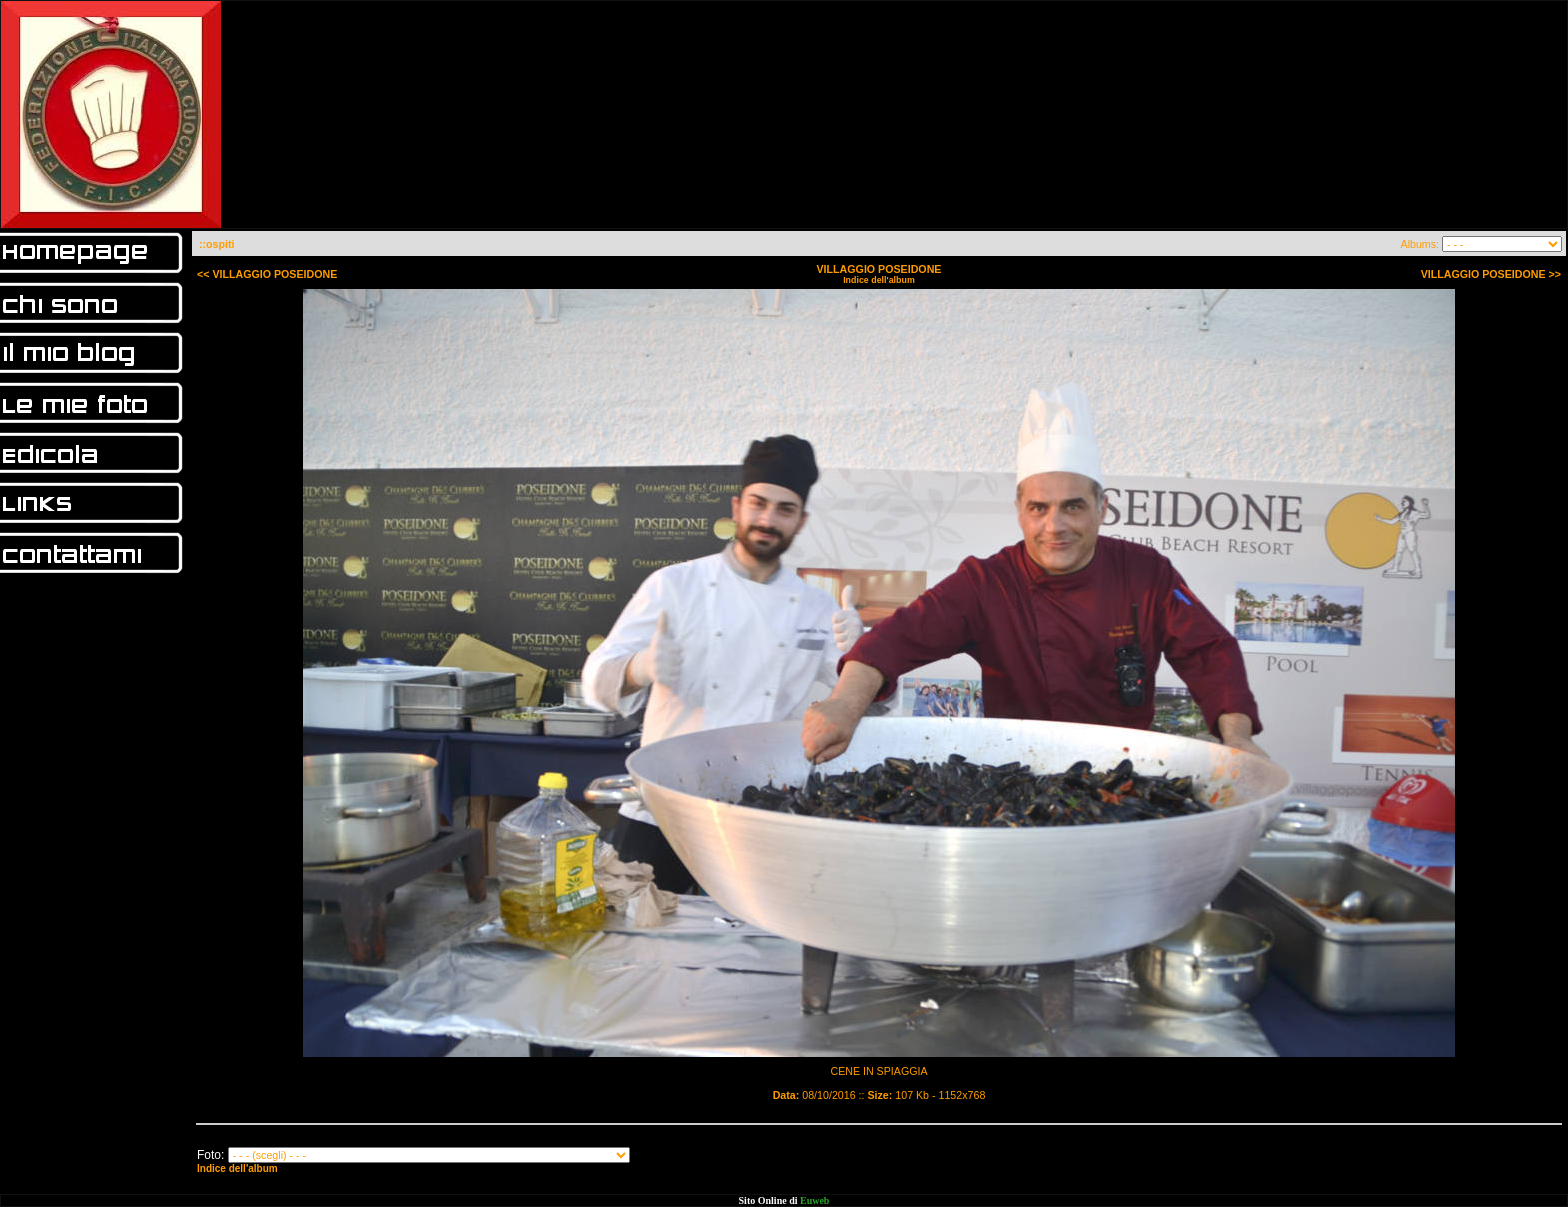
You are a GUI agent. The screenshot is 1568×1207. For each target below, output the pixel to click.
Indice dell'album (879, 280)
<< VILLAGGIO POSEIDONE (267, 274)
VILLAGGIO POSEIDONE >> (1491, 274)
